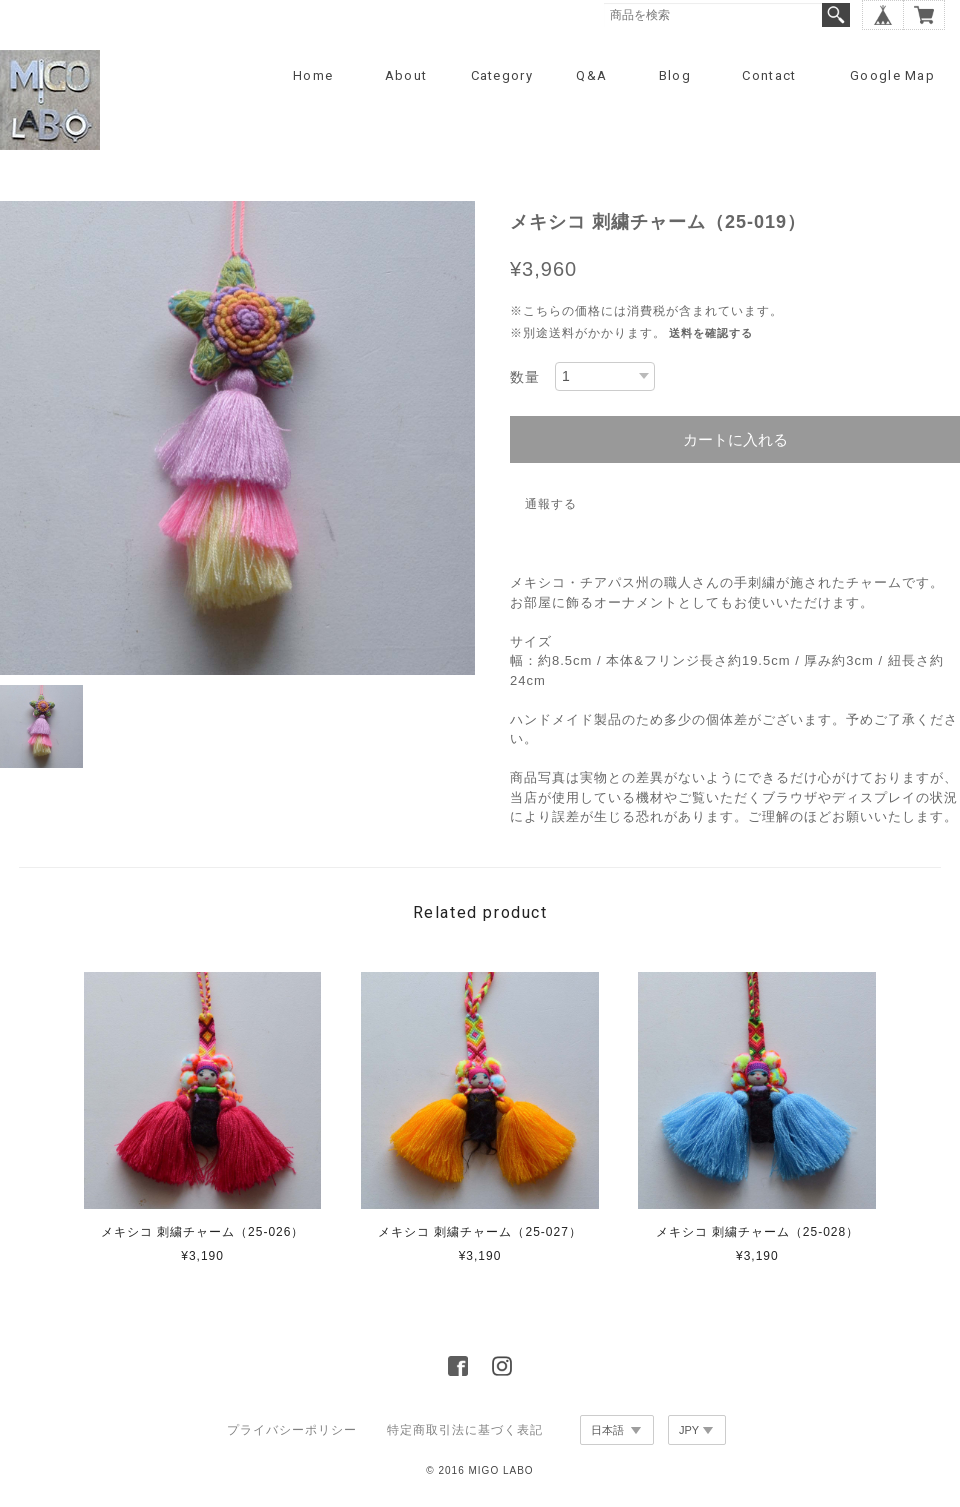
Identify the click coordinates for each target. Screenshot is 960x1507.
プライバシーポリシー (292, 1430)
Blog (675, 75)
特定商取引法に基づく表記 (465, 1430)
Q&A (591, 75)
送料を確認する (711, 333)
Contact (769, 75)
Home (313, 75)
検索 (836, 15)
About (406, 75)
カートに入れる (735, 439)
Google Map (892, 75)
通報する (551, 504)
